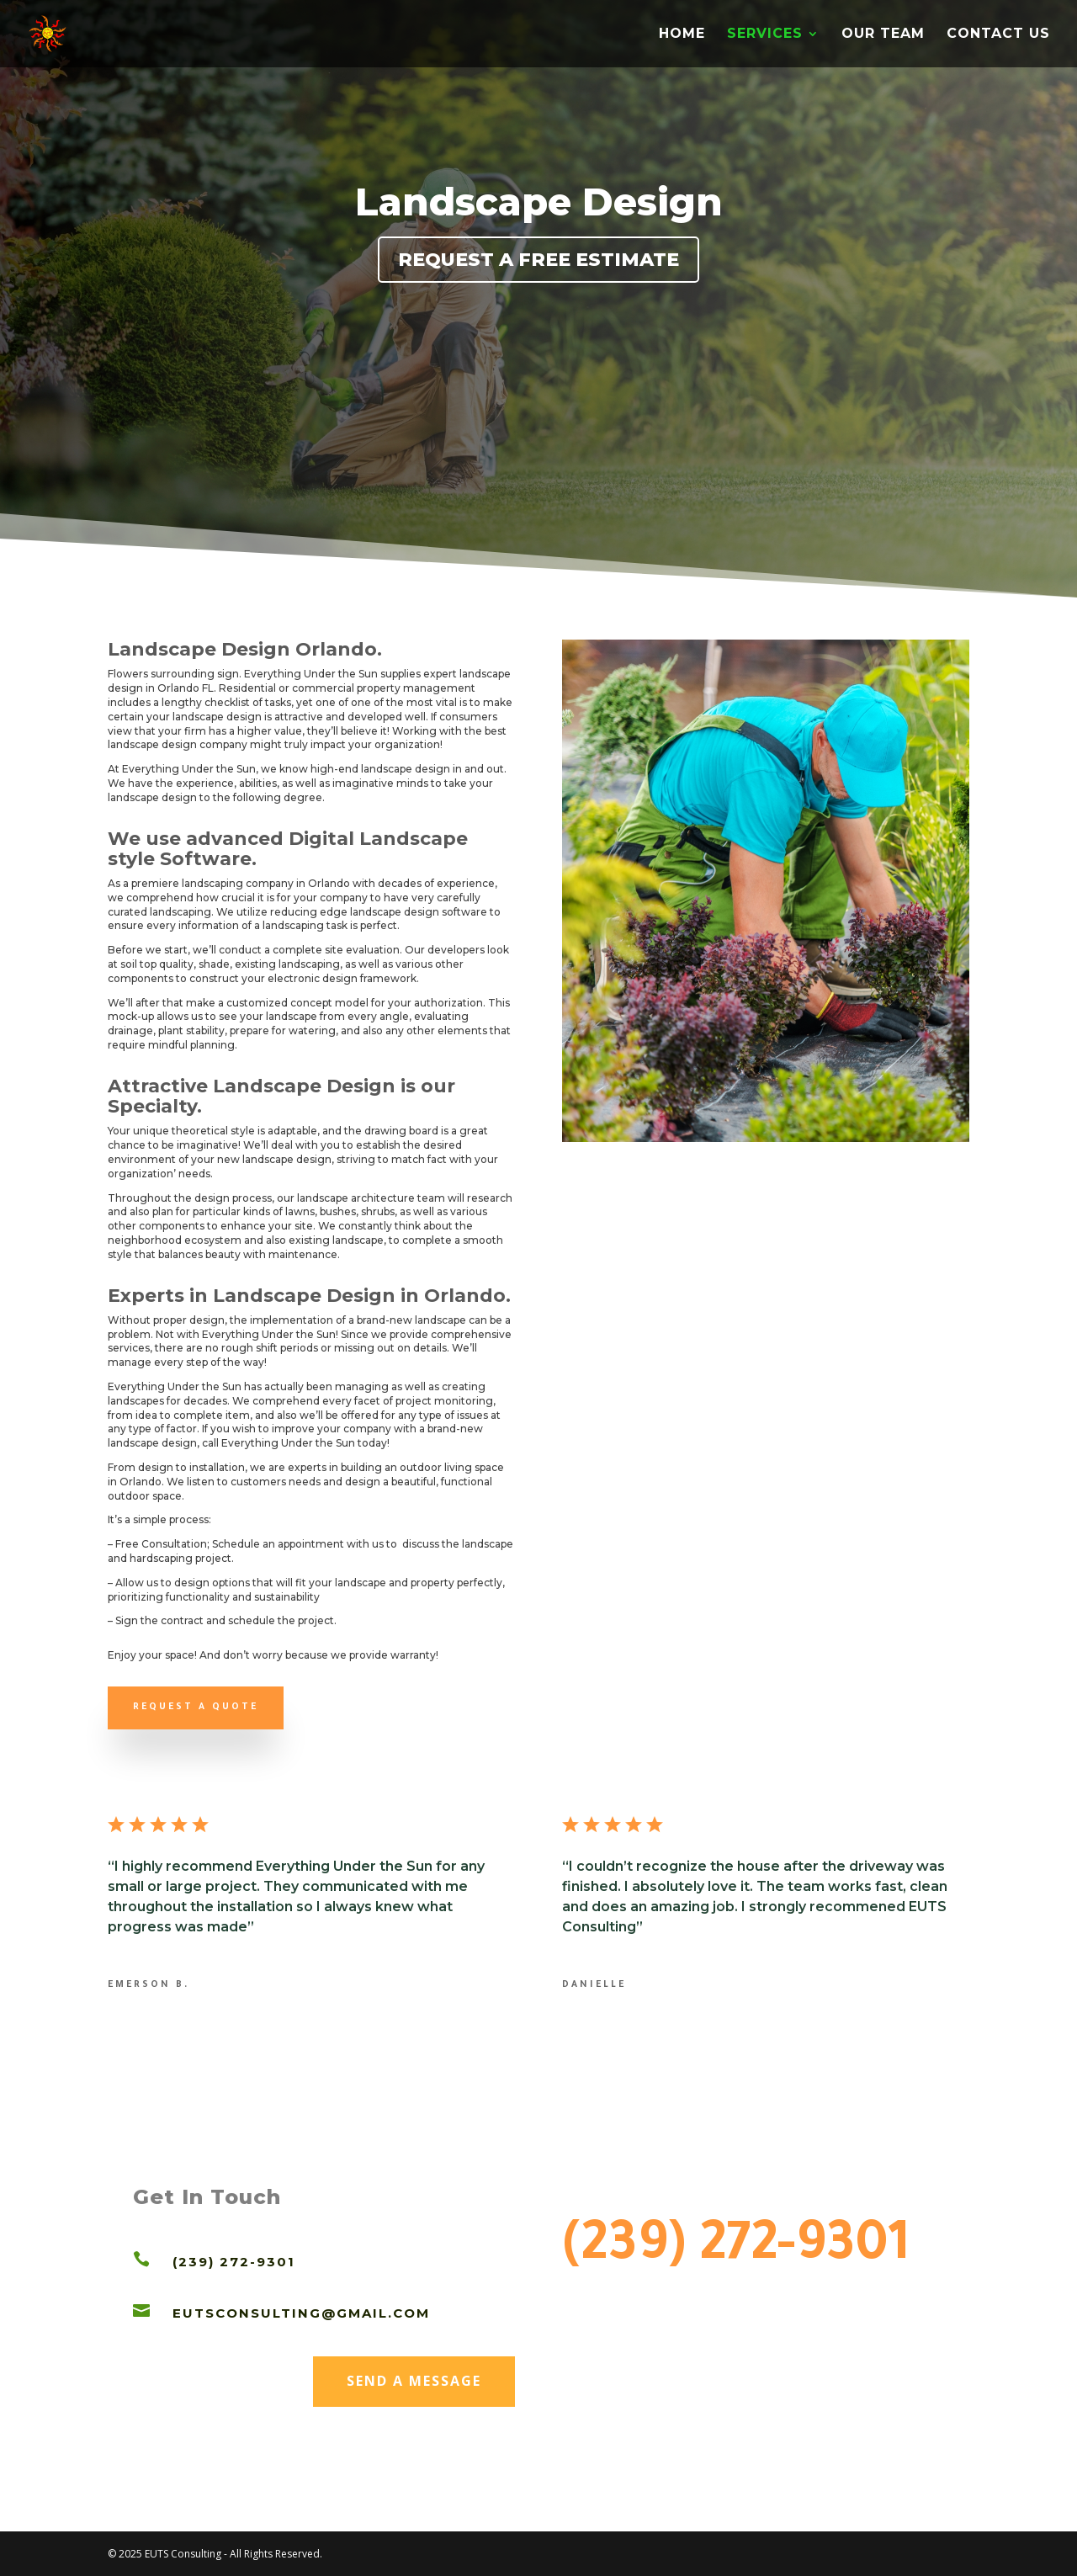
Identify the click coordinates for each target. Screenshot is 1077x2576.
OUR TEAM (883, 34)
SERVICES (765, 34)
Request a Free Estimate (538, 259)
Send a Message (413, 2376)
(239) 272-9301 (736, 2249)
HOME (682, 34)
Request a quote (195, 1707)
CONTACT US (998, 34)
